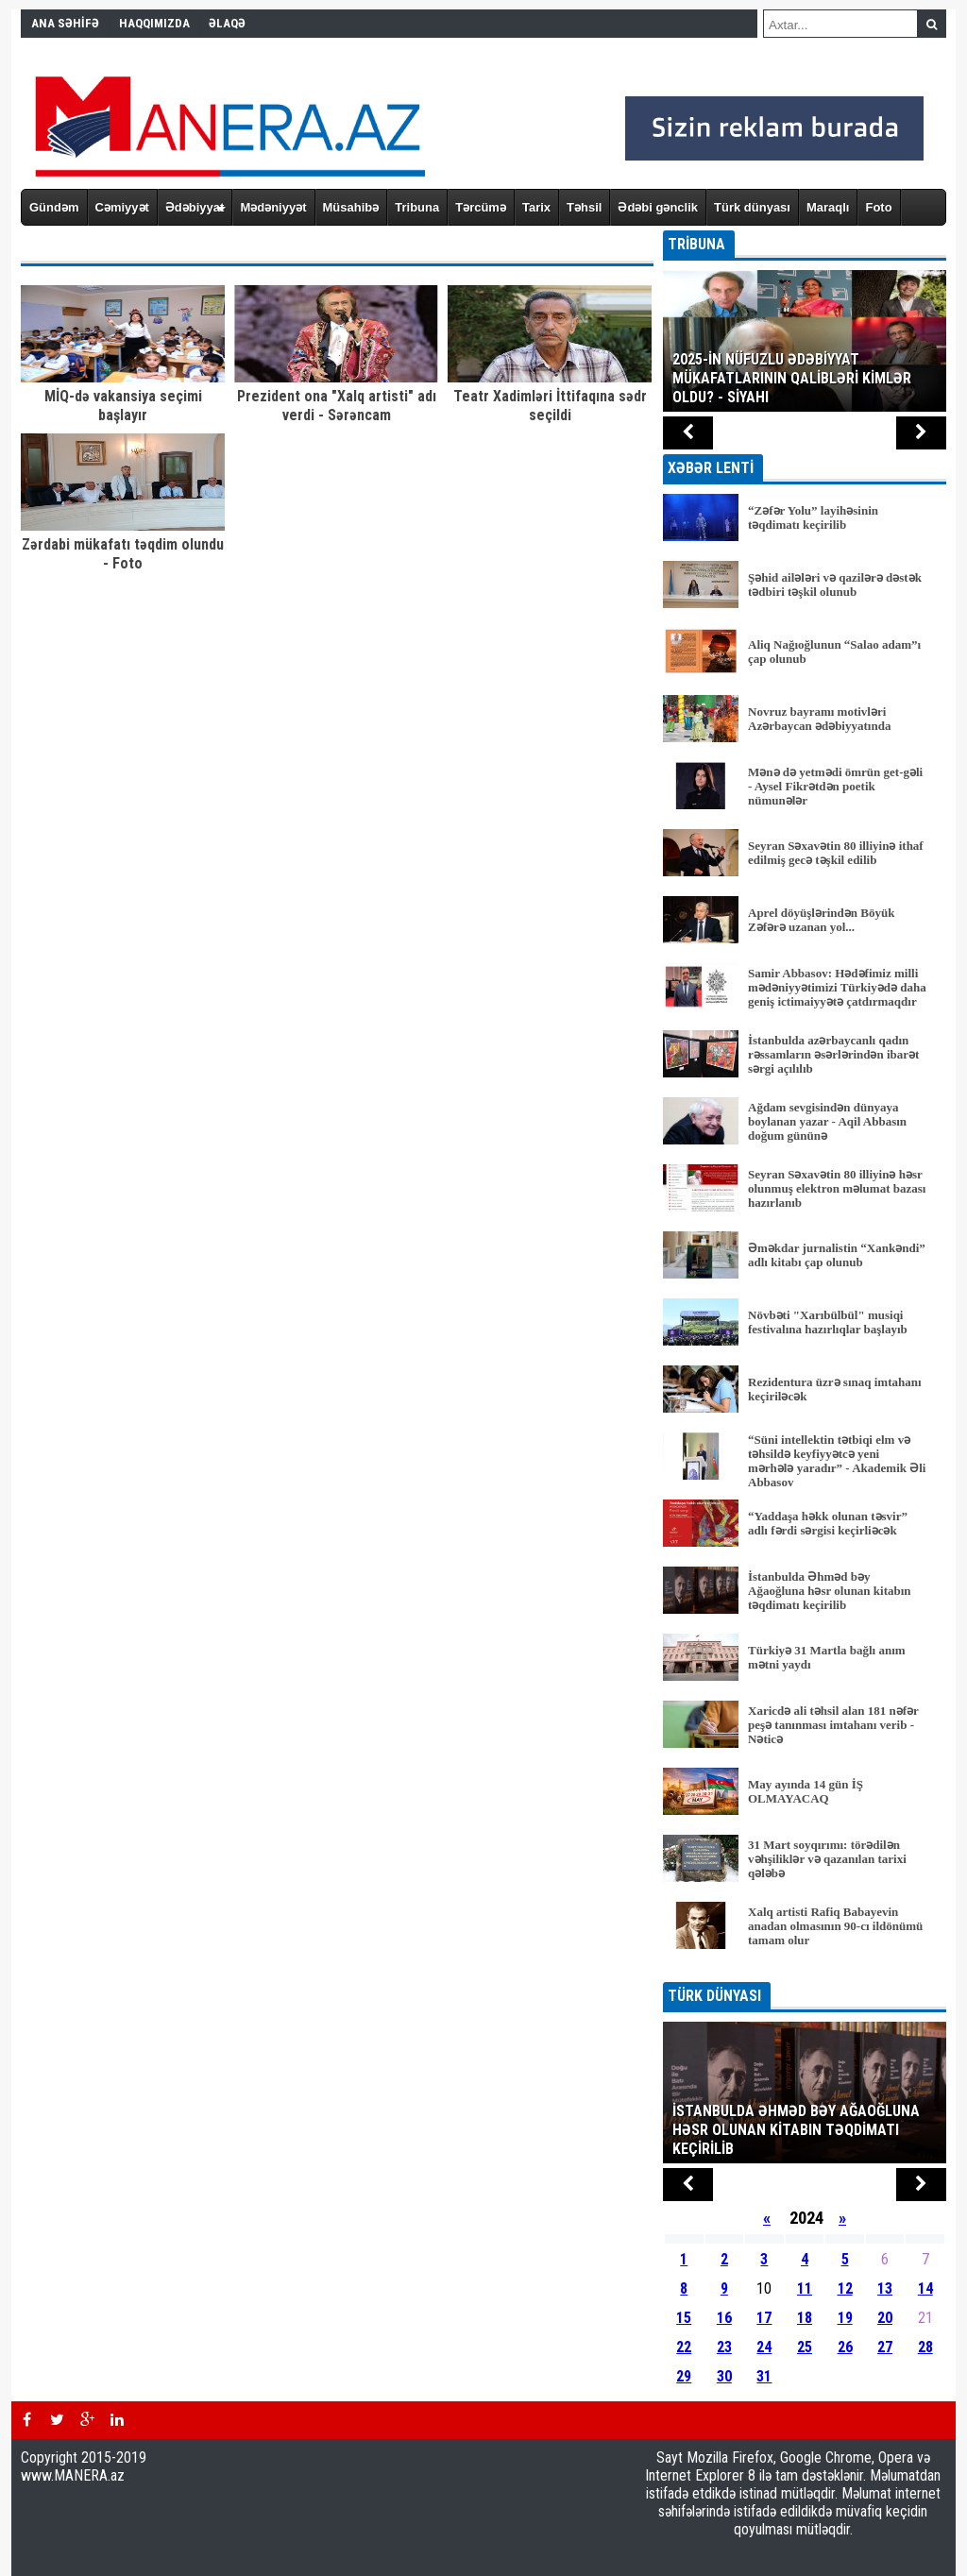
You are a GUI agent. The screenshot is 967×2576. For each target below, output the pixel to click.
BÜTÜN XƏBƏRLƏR (805, 1969)
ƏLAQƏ (227, 23)
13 (884, 2288)
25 (804, 2347)
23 (724, 2347)
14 (925, 2288)
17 (764, 2318)
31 (764, 2376)
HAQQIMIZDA (154, 23)
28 (925, 2347)
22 (683, 2347)
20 (884, 2318)
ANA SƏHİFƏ (65, 23)
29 (683, 2376)
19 (845, 2318)
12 (845, 2288)
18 (804, 2318)
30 (724, 2376)
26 (845, 2347)
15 (683, 2318)
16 (724, 2318)
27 (884, 2347)
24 (764, 2347)
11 (804, 2288)
